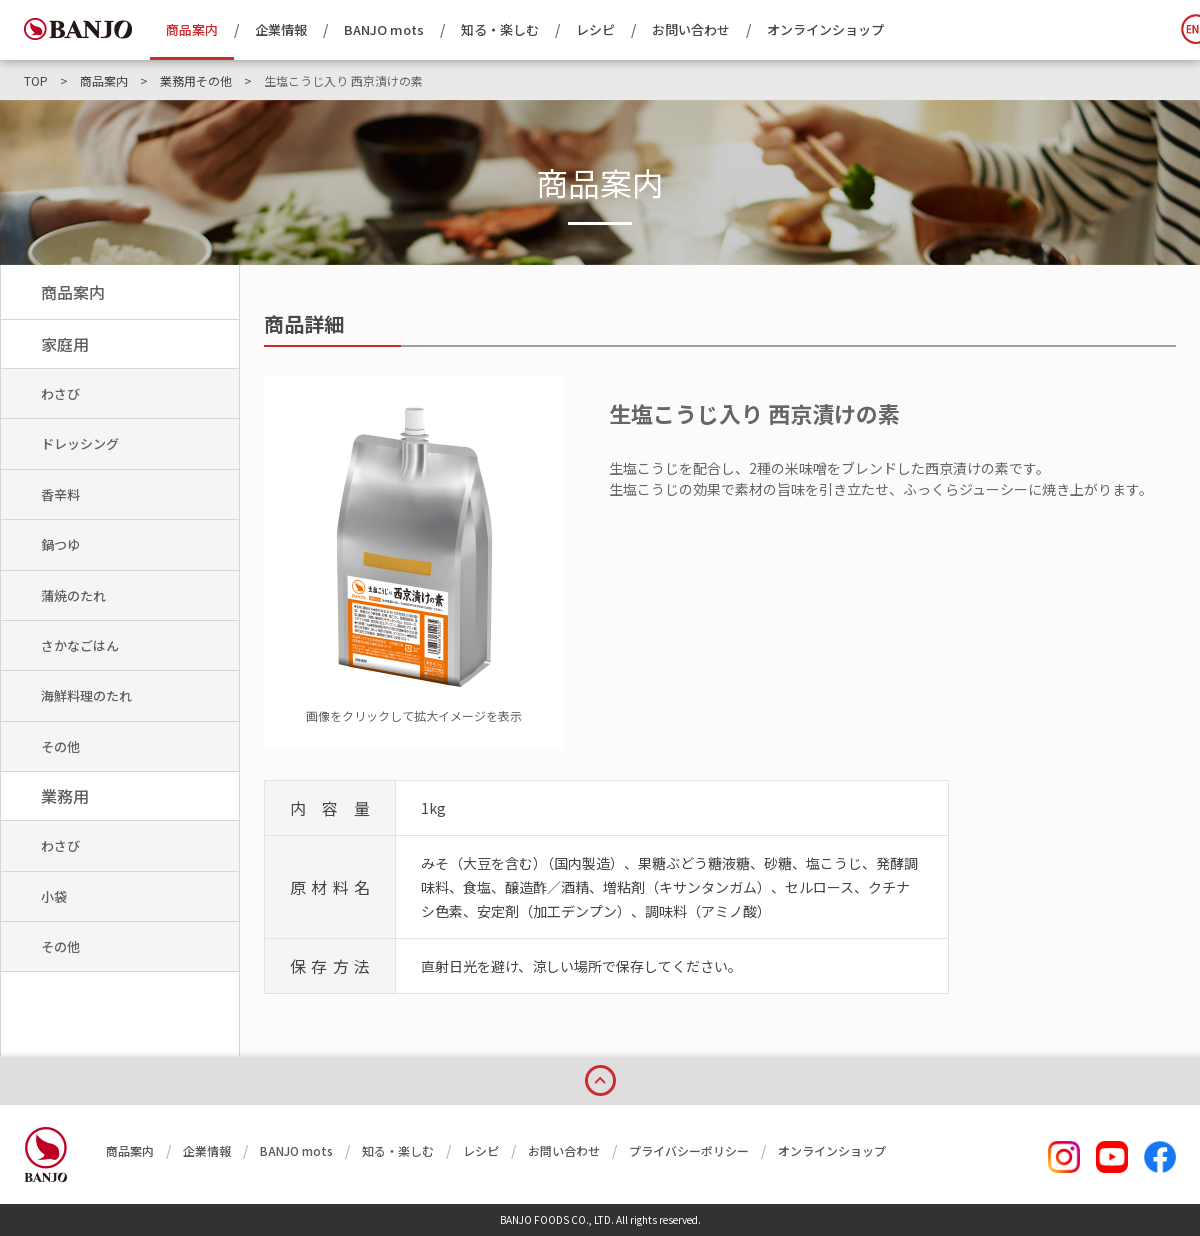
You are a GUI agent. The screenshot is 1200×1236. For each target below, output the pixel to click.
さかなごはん (80, 645)
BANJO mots (384, 29)
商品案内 (192, 29)
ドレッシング (80, 443)
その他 (60, 746)
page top (600, 1076)
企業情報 (281, 29)
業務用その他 (196, 81)
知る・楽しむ (500, 29)
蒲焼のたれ (73, 595)
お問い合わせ (691, 29)
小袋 (54, 896)
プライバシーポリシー (689, 1150)
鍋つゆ (60, 544)
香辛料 (60, 494)
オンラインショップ (825, 29)
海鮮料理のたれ (86, 695)
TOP (36, 81)
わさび (60, 393)
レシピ (595, 29)
